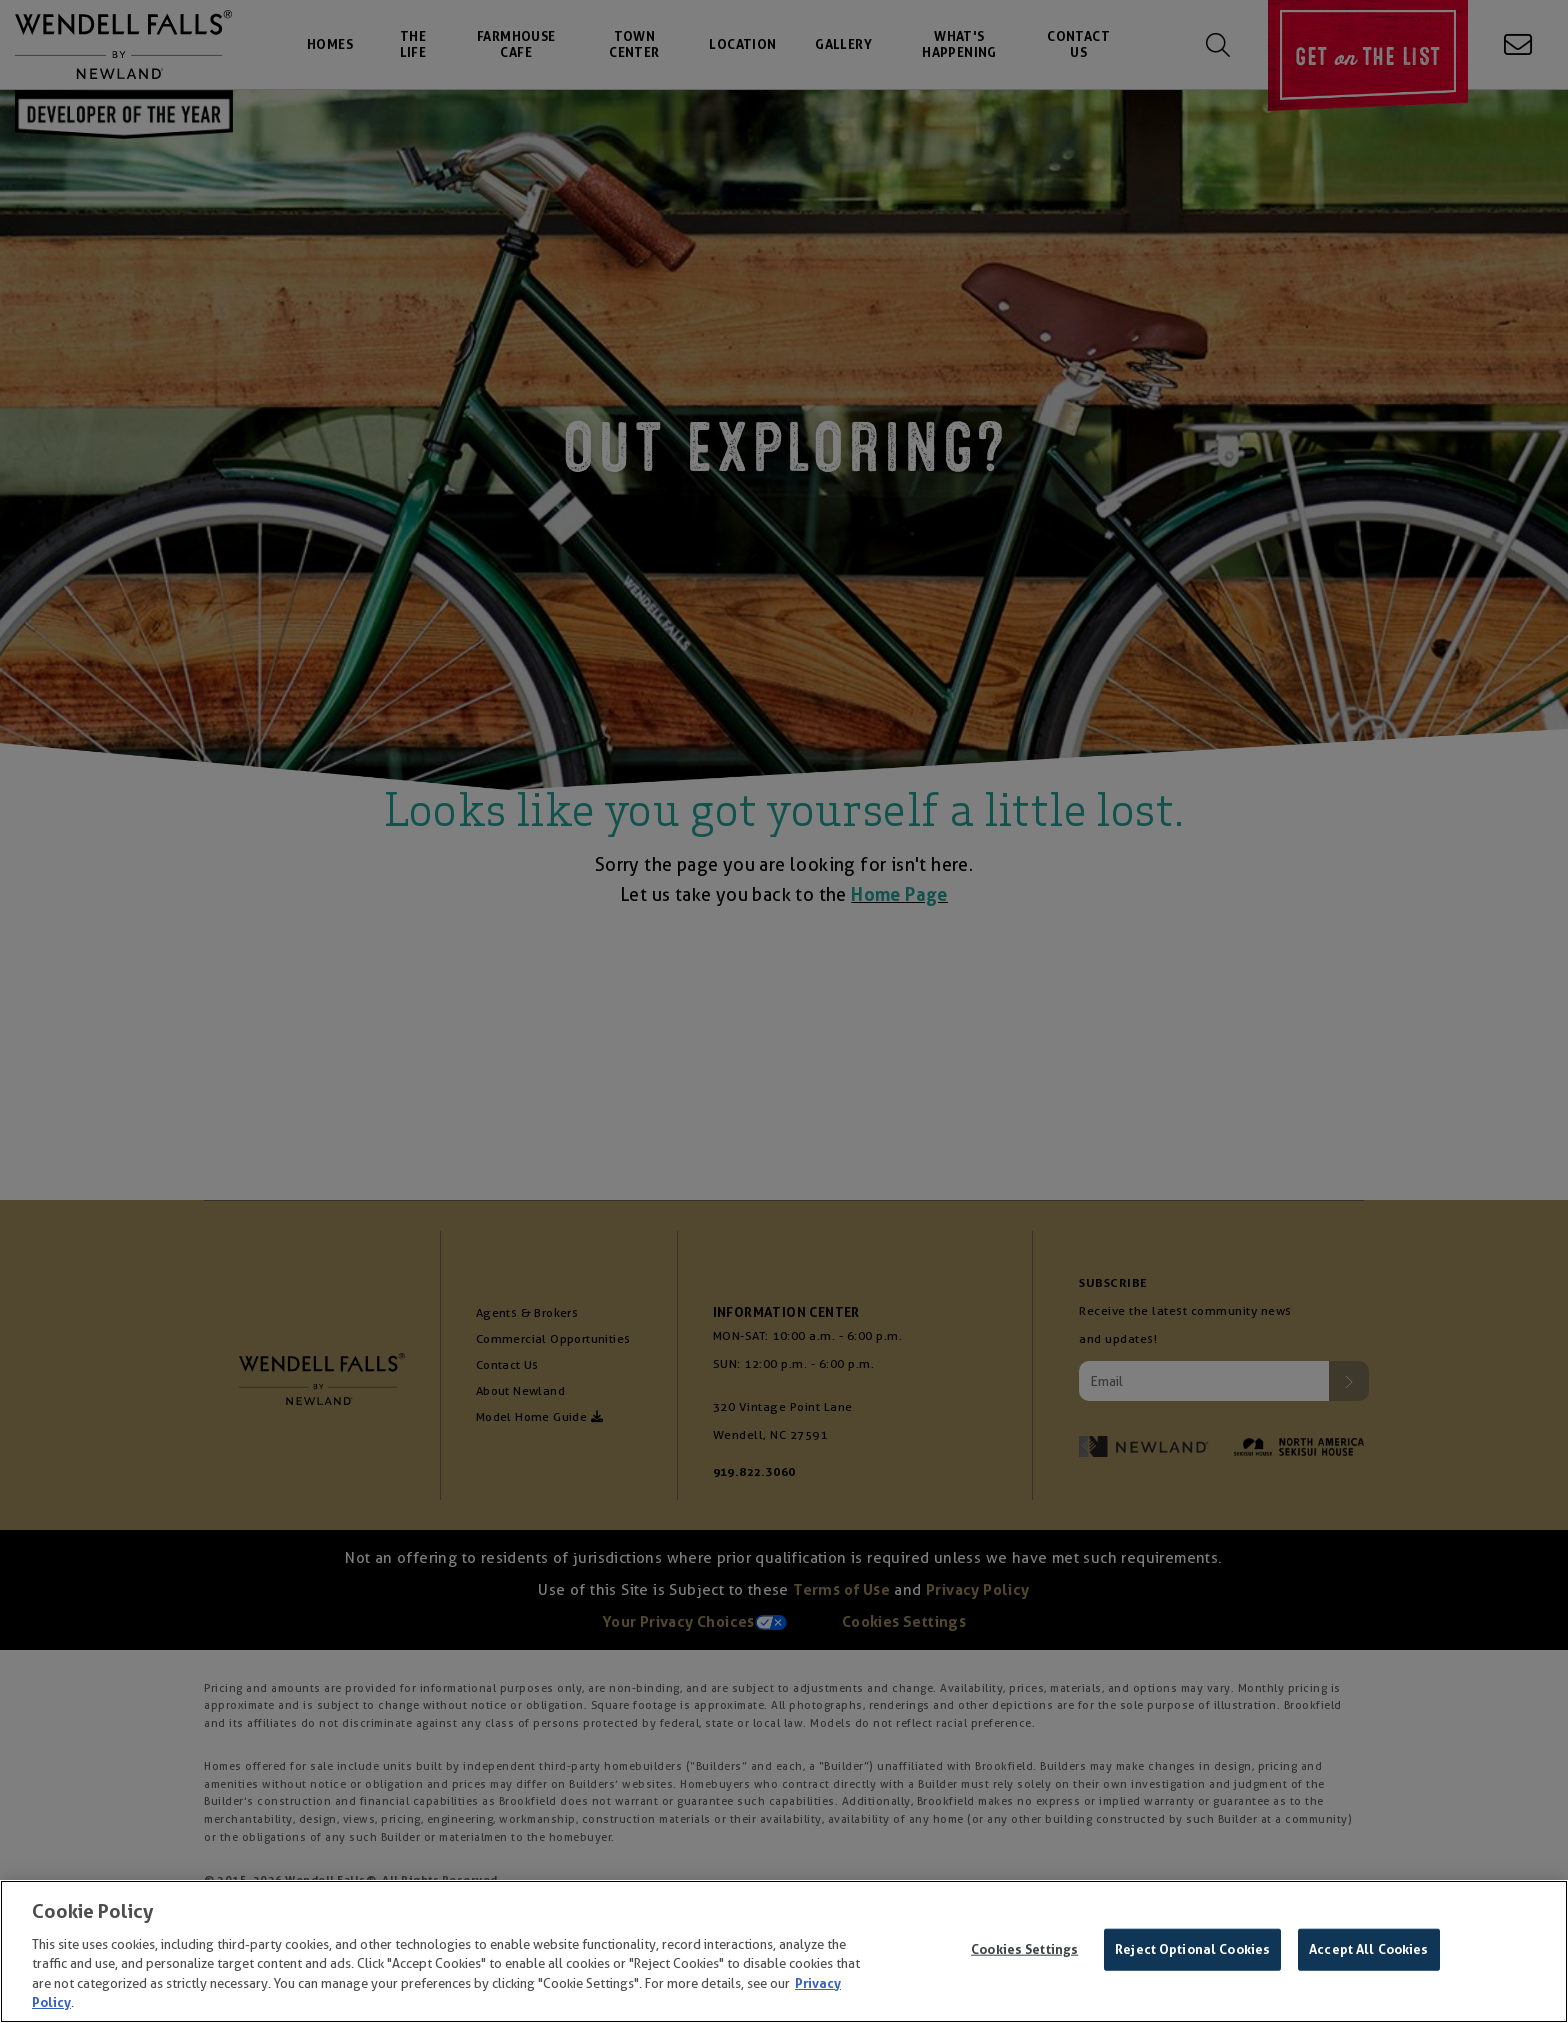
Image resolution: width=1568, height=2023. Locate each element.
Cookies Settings (1024, 1955)
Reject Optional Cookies (1192, 1955)
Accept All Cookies (1368, 1955)
